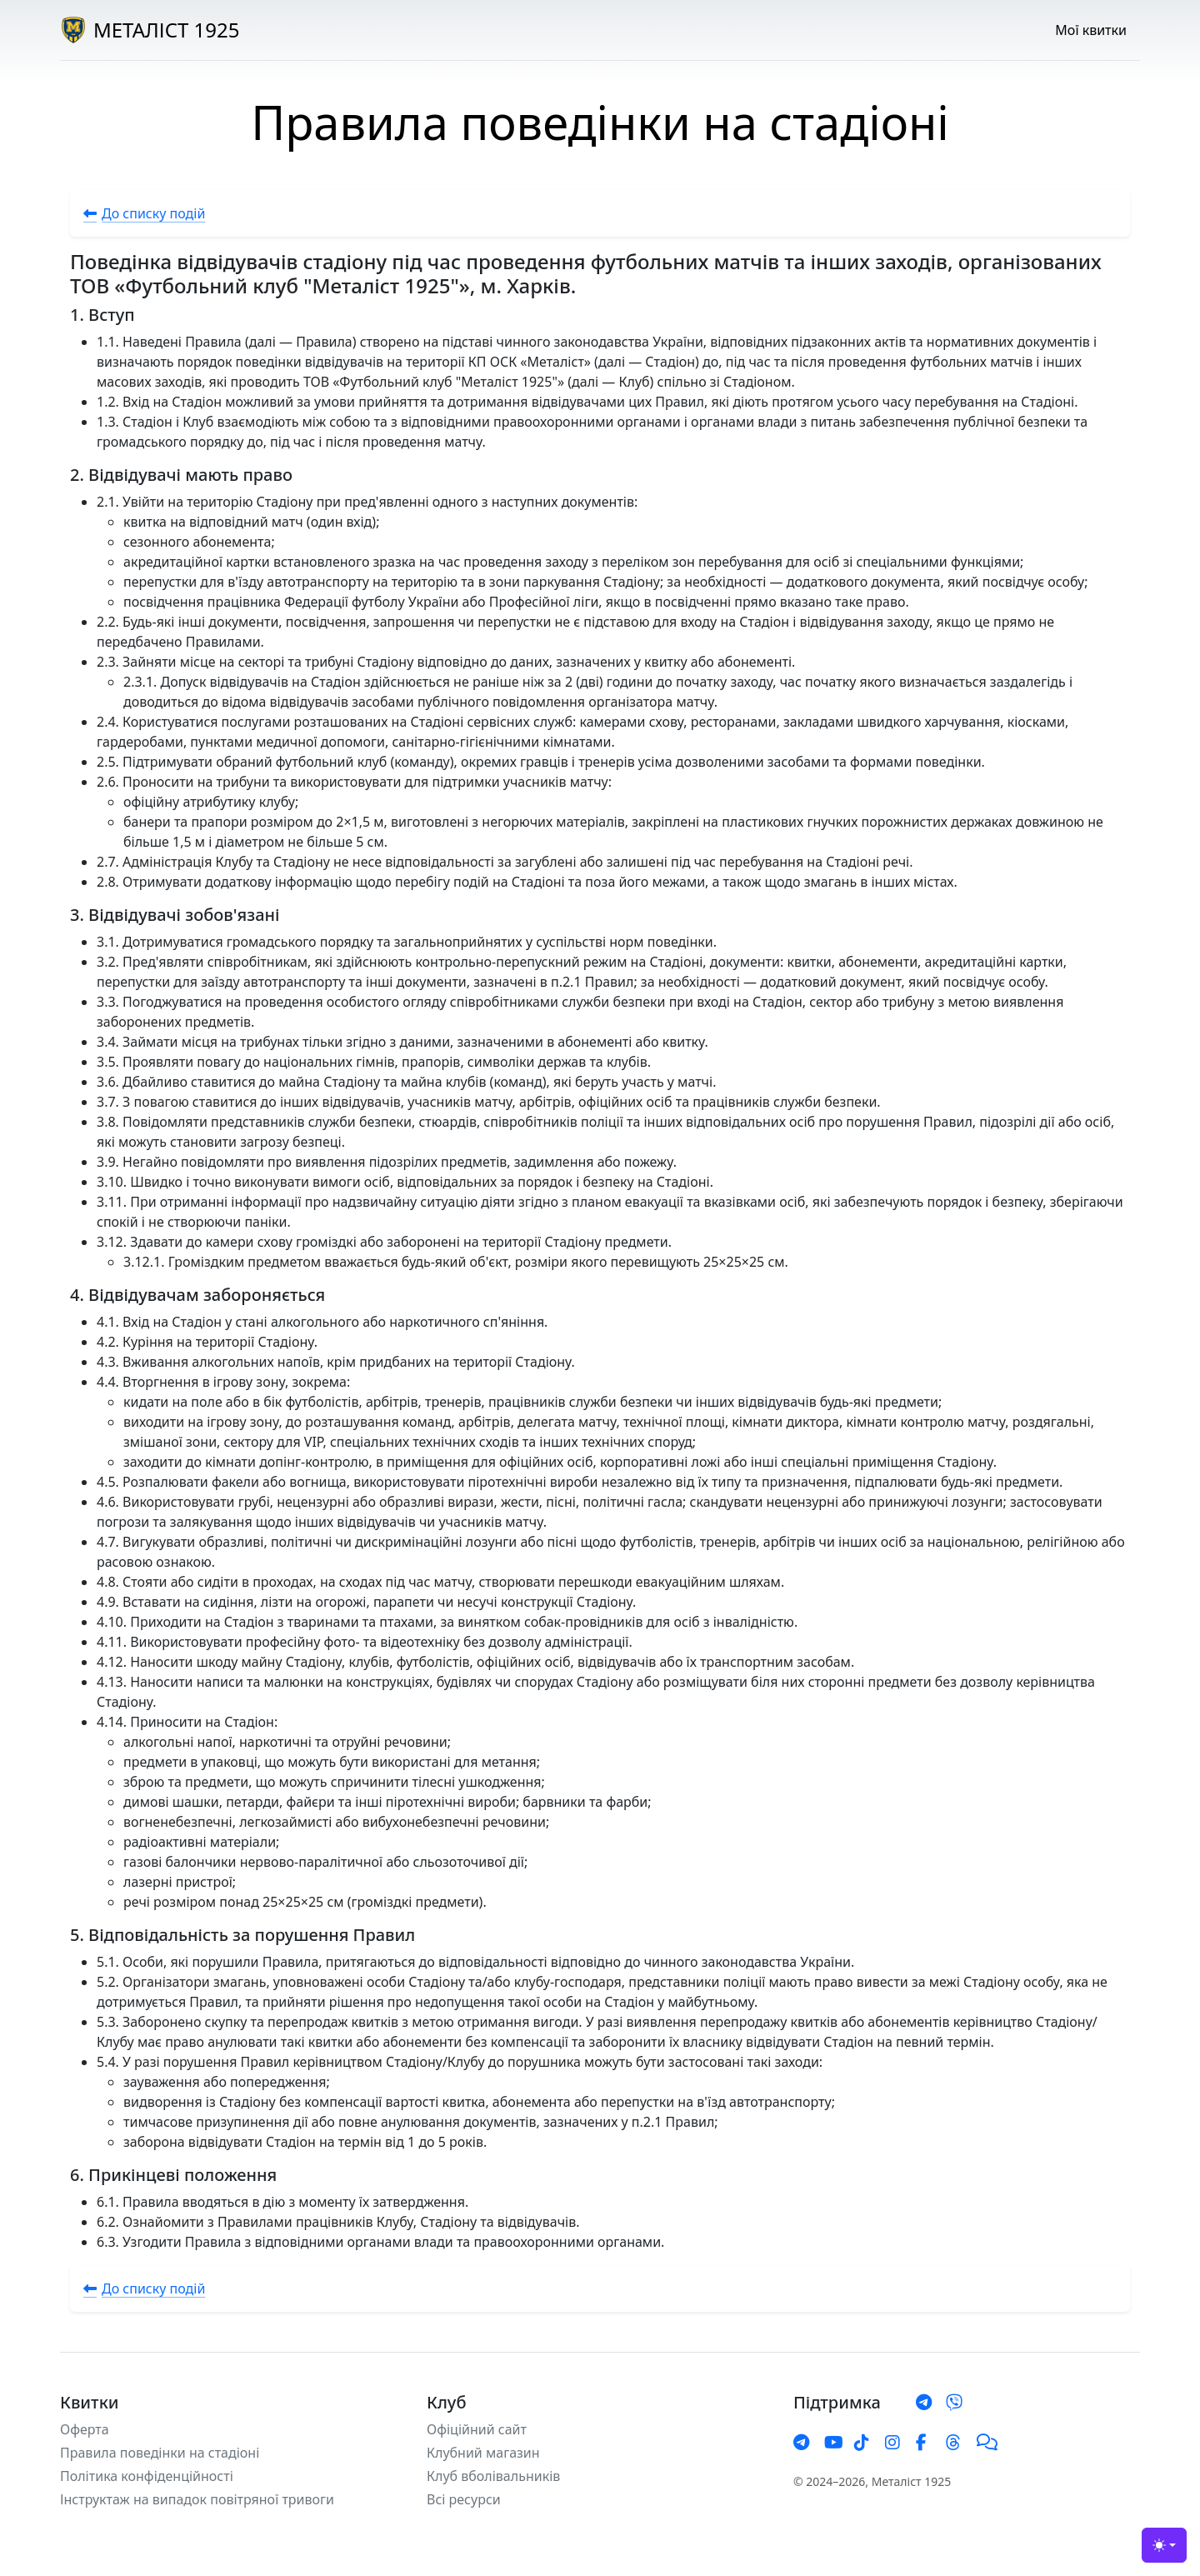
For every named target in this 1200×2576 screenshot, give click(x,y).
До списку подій (144, 213)
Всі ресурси (464, 2499)
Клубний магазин (483, 2452)
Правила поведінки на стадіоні (159, 2452)
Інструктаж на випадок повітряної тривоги (197, 2499)
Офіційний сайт (477, 2429)
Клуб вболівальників (493, 2476)
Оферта (84, 2429)
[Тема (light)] (1164, 2545)
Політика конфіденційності (146, 2476)
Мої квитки (1091, 30)
